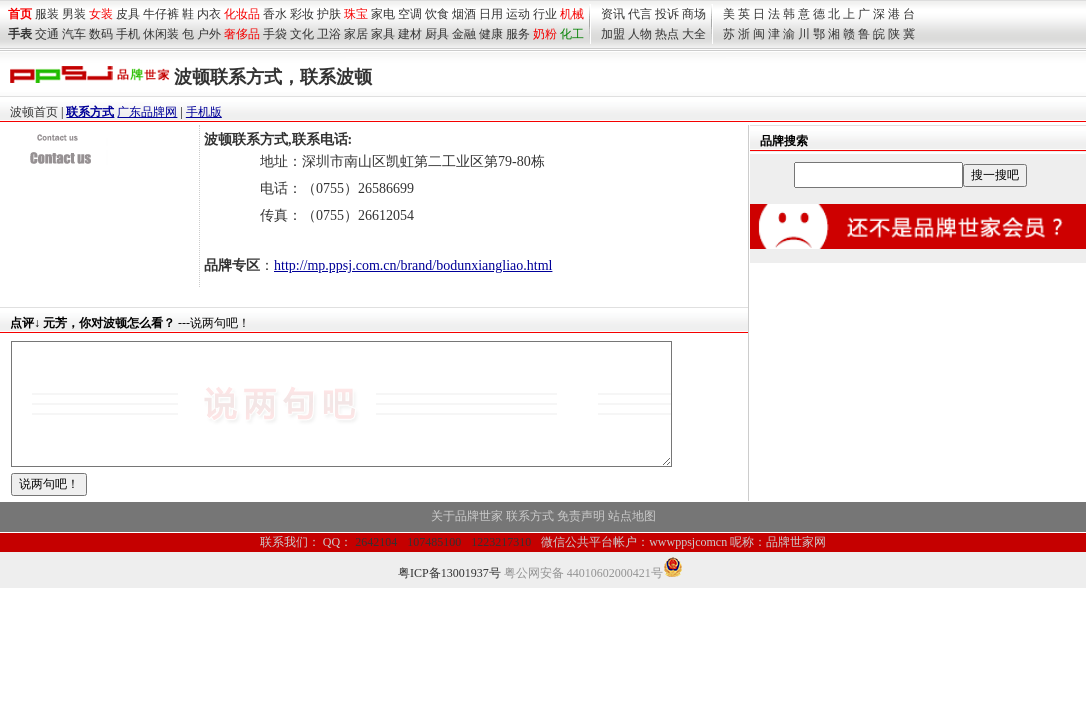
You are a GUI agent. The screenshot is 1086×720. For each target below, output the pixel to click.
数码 (101, 34)
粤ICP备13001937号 (449, 597)
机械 (572, 14)
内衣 (209, 14)
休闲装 (161, 34)
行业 (545, 14)
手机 (128, 34)
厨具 (437, 34)
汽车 (74, 34)
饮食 (437, 14)
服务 (518, 34)
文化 (302, 34)
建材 (410, 34)
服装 (47, 14)
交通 (47, 34)
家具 (383, 34)
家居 (356, 34)
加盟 (613, 34)
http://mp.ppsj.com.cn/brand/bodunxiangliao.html (413, 265)
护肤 (329, 14)
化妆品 (242, 14)
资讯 (613, 14)
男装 (74, 14)
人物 (640, 34)
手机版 (204, 112)
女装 (101, 14)
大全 (694, 34)
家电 (383, 14)
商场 (694, 14)
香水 (275, 14)
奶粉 (545, 34)
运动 (518, 14)
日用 (491, 14)
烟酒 (464, 14)
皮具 (128, 14)
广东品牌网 (147, 112)
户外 (209, 34)
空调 (410, 14)
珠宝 (356, 14)
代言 (640, 14)
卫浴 (329, 34)
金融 (464, 34)
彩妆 (302, 14)
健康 (491, 34)
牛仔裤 (161, 14)
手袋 (275, 34)
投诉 (667, 14)
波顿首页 (34, 112)
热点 (667, 34)
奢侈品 (242, 34)
